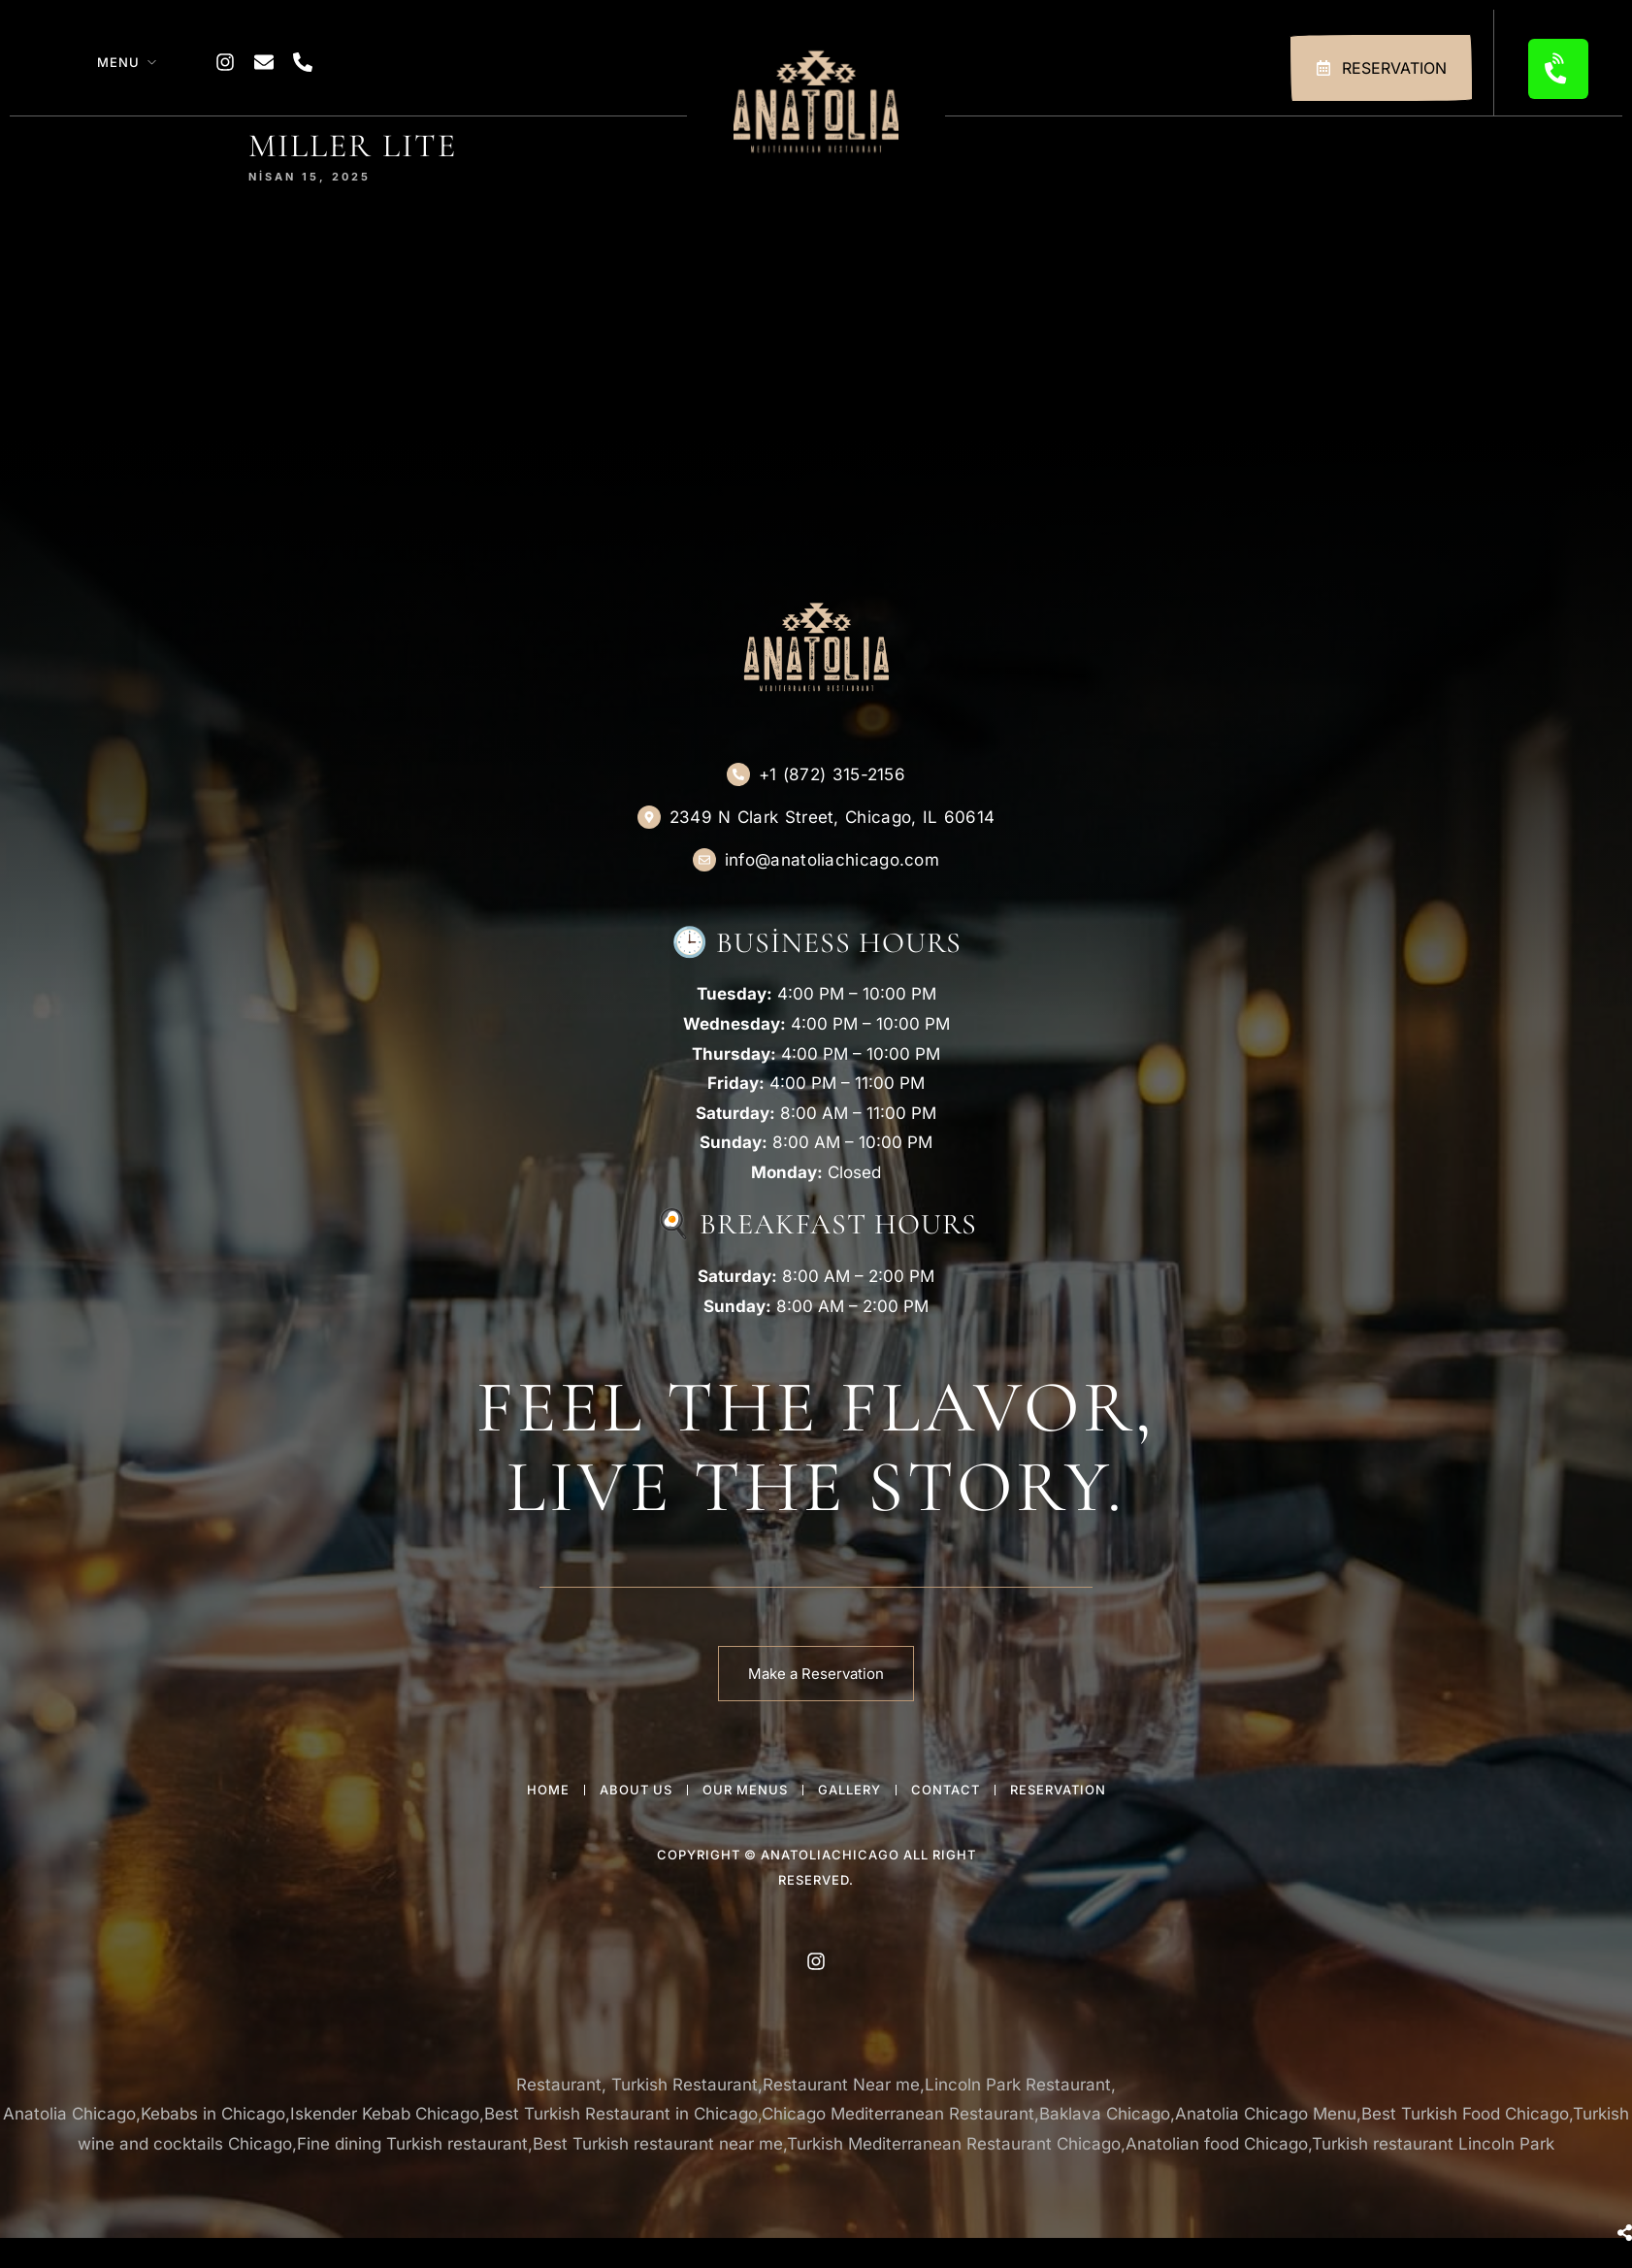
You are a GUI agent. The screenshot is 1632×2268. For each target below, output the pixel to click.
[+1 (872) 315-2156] (738, 774)
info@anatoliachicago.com (832, 860)
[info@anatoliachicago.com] (704, 859)
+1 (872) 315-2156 (832, 774)
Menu (118, 62)
